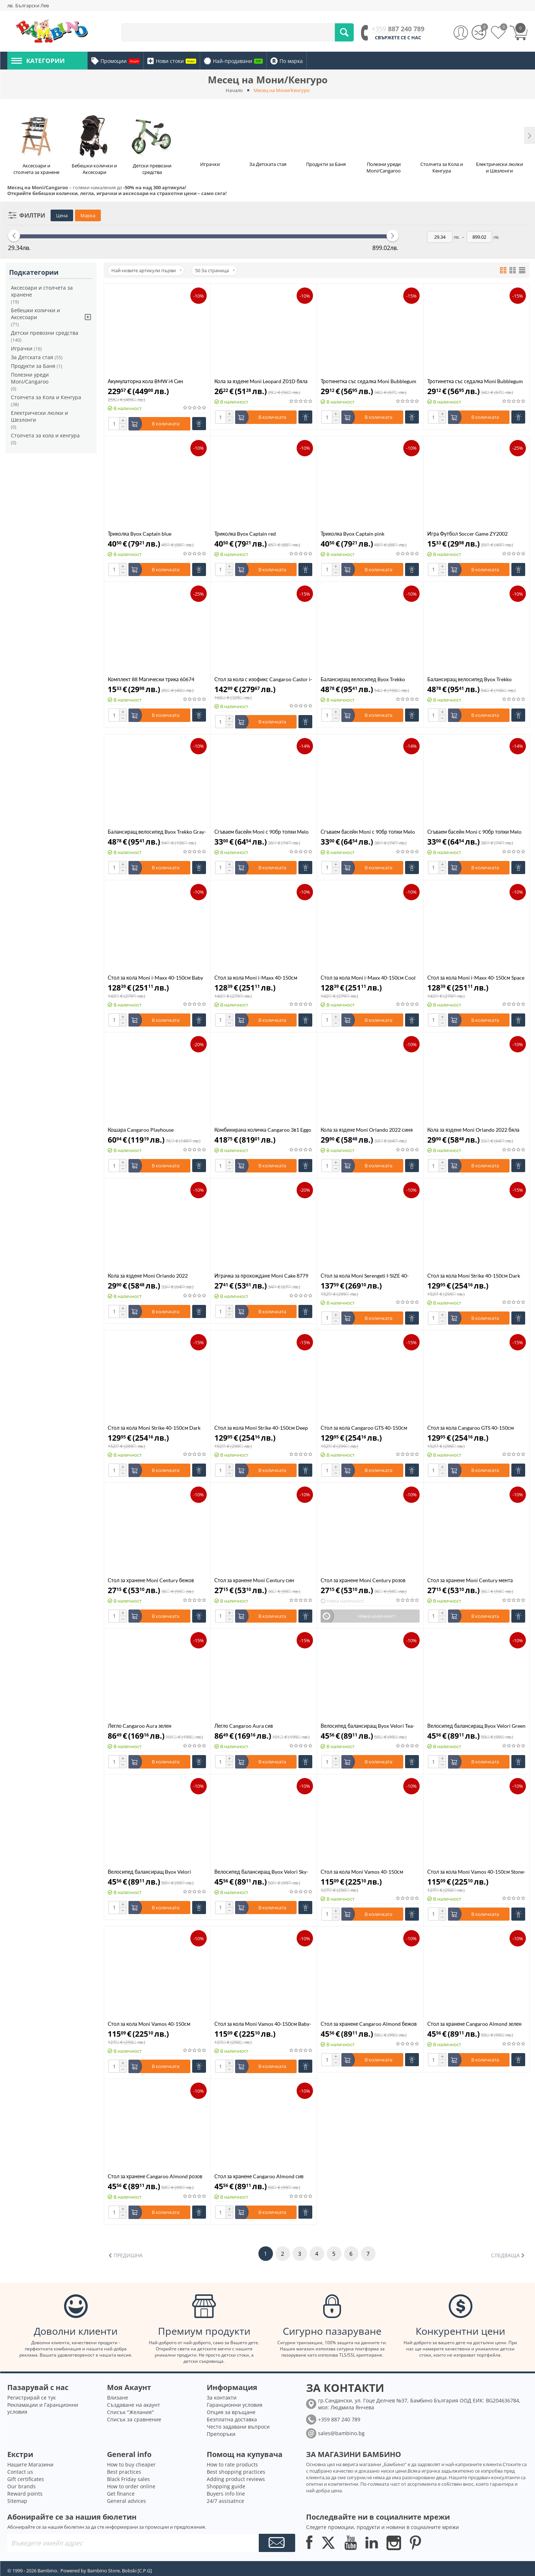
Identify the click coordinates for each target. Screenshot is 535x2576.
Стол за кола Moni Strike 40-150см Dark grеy (154, 1428)
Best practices (124, 2471)
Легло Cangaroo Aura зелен (139, 1726)
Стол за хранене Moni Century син (254, 1580)
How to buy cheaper (131, 2464)
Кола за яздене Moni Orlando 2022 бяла (473, 1130)
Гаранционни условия (234, 2404)
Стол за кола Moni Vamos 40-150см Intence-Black (362, 1872)
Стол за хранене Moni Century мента (470, 1580)
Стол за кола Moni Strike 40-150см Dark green (473, 1276)
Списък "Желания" (130, 2412)
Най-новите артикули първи (146, 270)
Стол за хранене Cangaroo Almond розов (155, 2176)
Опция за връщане (231, 2412)
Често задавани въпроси (238, 2426)
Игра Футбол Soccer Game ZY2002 (467, 534)
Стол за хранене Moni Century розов (363, 1580)
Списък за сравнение (134, 2419)
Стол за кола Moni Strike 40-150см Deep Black (261, 1428)
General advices (126, 2500)
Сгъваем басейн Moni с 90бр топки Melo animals (261, 832)
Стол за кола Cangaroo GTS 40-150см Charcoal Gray (470, 1428)
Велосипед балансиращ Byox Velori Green (476, 1726)
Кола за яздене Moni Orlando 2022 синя (367, 1130)
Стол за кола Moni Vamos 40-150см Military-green (149, 2024)
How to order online (131, 2486)
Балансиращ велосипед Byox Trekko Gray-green (157, 832)
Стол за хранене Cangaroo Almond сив (259, 2176)
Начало (234, 90)
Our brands (21, 2486)
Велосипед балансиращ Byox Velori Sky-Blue (261, 1872)
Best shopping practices (236, 2471)
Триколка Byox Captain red (245, 534)
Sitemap (17, 2500)
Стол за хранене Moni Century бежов (151, 1580)
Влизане (117, 2397)
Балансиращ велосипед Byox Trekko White (469, 679)
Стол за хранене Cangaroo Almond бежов (369, 2024)
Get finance (121, 2493)
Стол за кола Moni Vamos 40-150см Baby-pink (262, 2024)
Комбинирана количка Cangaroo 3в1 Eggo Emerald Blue (262, 1130)
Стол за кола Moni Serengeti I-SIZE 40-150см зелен (365, 1276)
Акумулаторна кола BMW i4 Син (145, 381)
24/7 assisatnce (225, 2500)
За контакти (222, 2397)
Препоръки (221, 2433)
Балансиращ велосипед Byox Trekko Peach (363, 679)
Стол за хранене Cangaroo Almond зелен (474, 2024)
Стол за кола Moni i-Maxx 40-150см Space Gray (475, 978)
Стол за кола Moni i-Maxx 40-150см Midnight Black (255, 978)
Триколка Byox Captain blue (139, 534)
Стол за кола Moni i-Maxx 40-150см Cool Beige (368, 978)
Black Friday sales (128, 2479)
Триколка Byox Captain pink (352, 534)
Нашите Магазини (30, 2464)
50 (215, 270)
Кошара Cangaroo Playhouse (141, 1130)
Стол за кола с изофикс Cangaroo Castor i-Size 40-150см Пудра (263, 679)
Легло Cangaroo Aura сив (243, 1726)
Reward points (25, 2493)
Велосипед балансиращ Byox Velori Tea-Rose (368, 1726)
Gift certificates (25, 2479)
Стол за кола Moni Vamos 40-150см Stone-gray (476, 1872)
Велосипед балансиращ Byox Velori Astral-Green (149, 1872)
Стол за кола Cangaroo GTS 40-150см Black (364, 1428)
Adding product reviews (236, 2479)
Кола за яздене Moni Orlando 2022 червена (148, 1276)
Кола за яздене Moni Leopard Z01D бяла (261, 381)
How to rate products (232, 2464)
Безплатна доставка (232, 2419)
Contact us (20, 2471)
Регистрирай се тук (31, 2397)
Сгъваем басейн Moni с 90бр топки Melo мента (368, 832)
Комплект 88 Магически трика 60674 (151, 679)
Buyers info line (226, 2493)
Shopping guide (226, 2486)
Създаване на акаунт (133, 2404)
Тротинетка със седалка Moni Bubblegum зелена (475, 381)
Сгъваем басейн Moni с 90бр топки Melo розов (474, 832)
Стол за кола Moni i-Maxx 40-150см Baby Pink (155, 978)
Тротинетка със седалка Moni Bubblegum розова (368, 381)
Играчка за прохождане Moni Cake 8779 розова (261, 1276)
